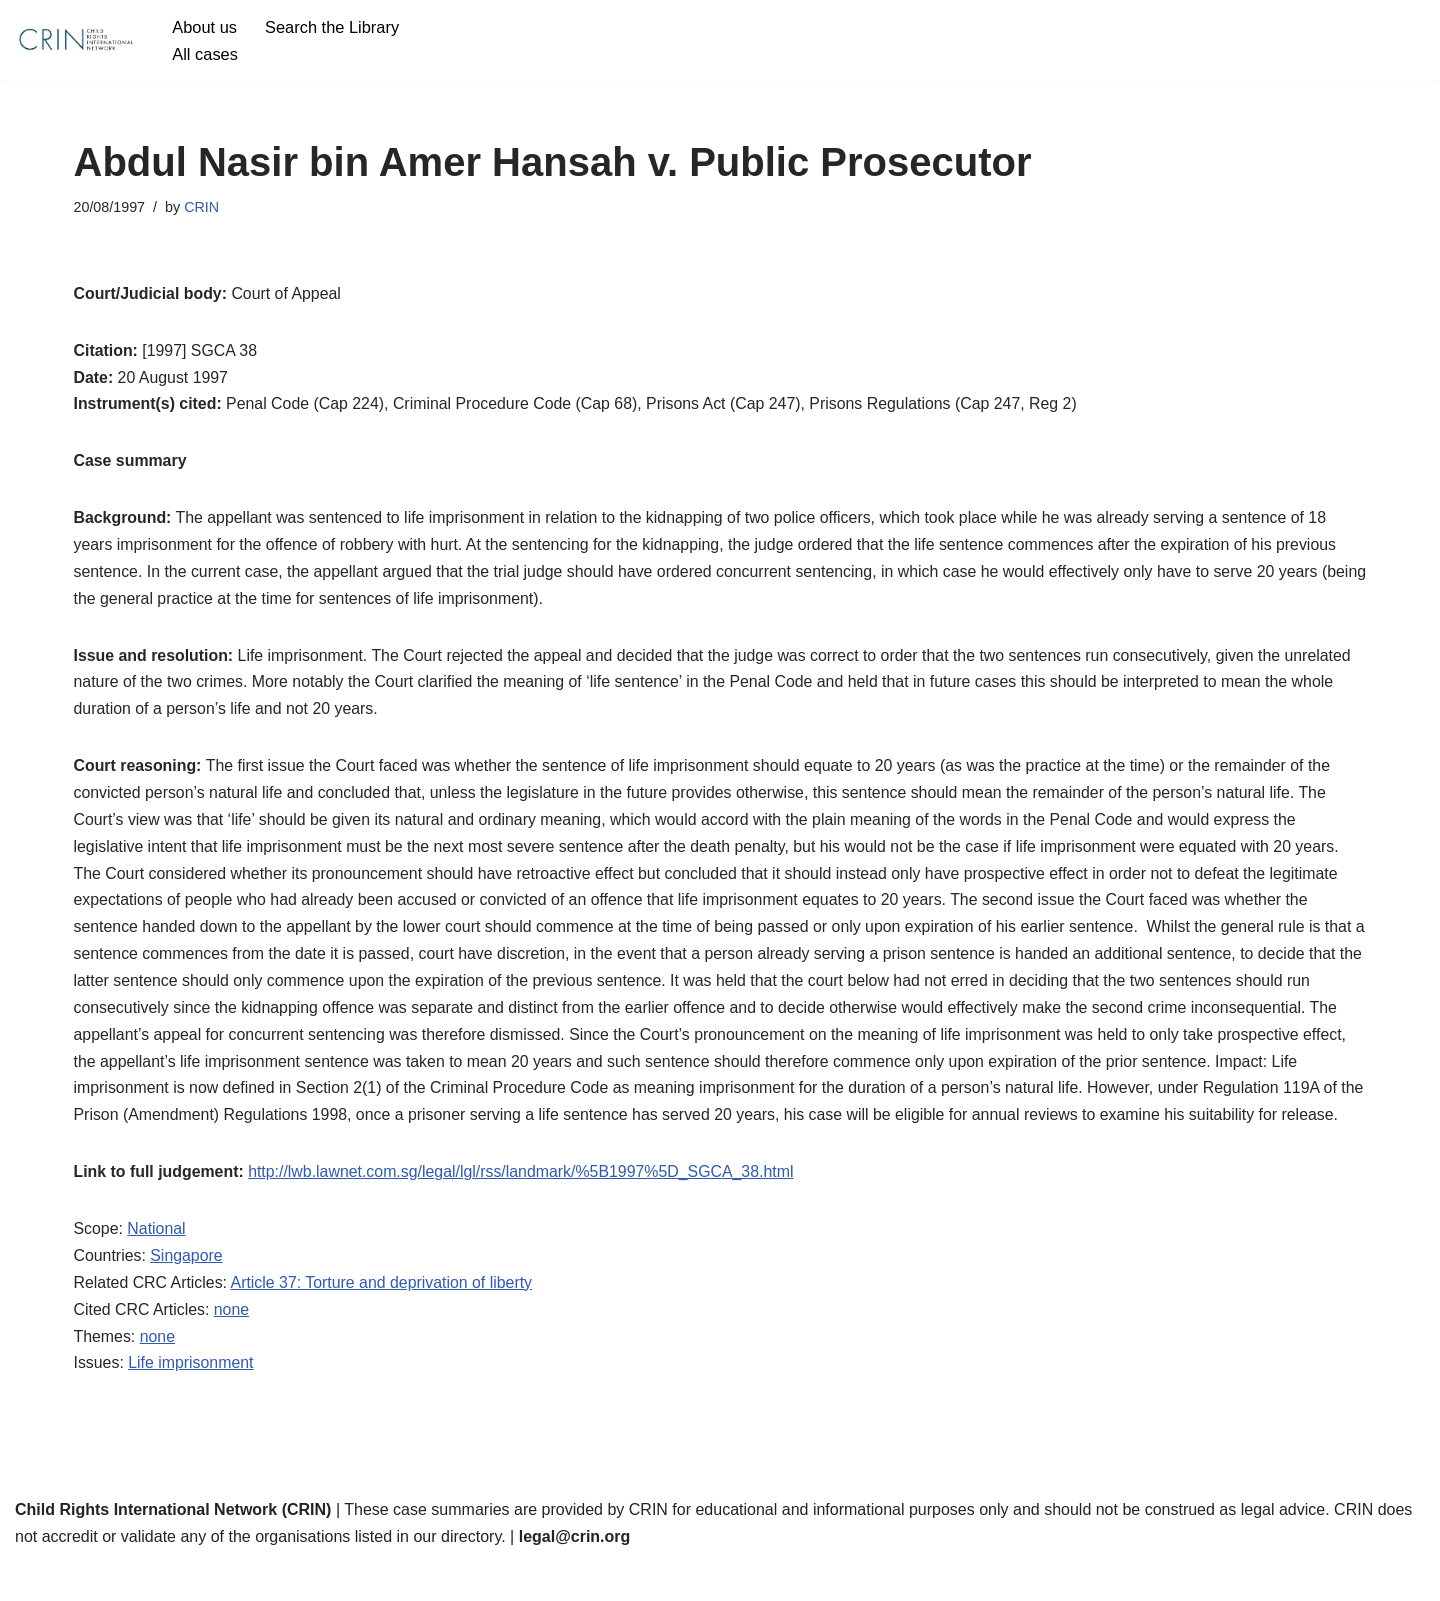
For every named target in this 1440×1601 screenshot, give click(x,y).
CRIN (202, 207)
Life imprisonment (192, 1401)
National (157, 1265)
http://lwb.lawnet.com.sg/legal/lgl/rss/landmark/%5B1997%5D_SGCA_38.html (524, 1208)
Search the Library (333, 26)
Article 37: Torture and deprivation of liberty (384, 1320)
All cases (205, 53)
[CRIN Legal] (75, 40)
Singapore (187, 1293)
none (233, 1347)
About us (204, 26)
